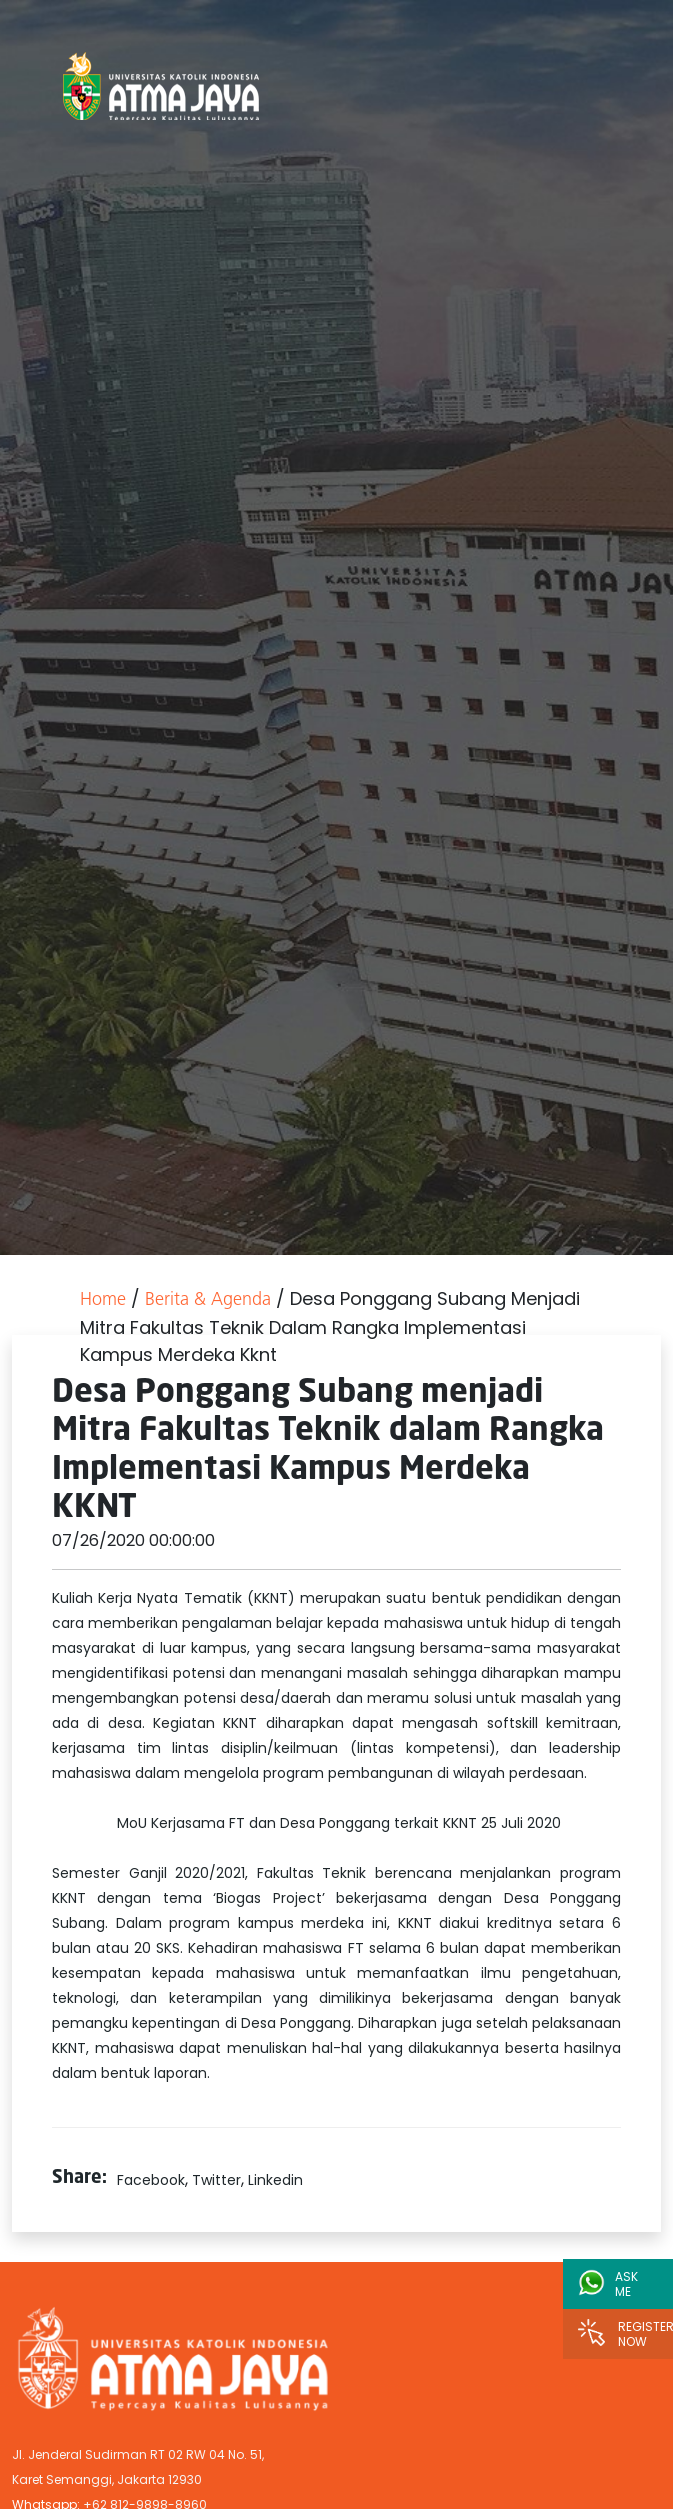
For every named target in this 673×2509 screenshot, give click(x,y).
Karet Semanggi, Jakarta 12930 (107, 2479)
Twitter (216, 2180)
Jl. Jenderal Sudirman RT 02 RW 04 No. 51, (138, 2454)
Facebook (151, 2180)
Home (103, 1300)
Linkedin (275, 2180)
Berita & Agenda (208, 1300)
